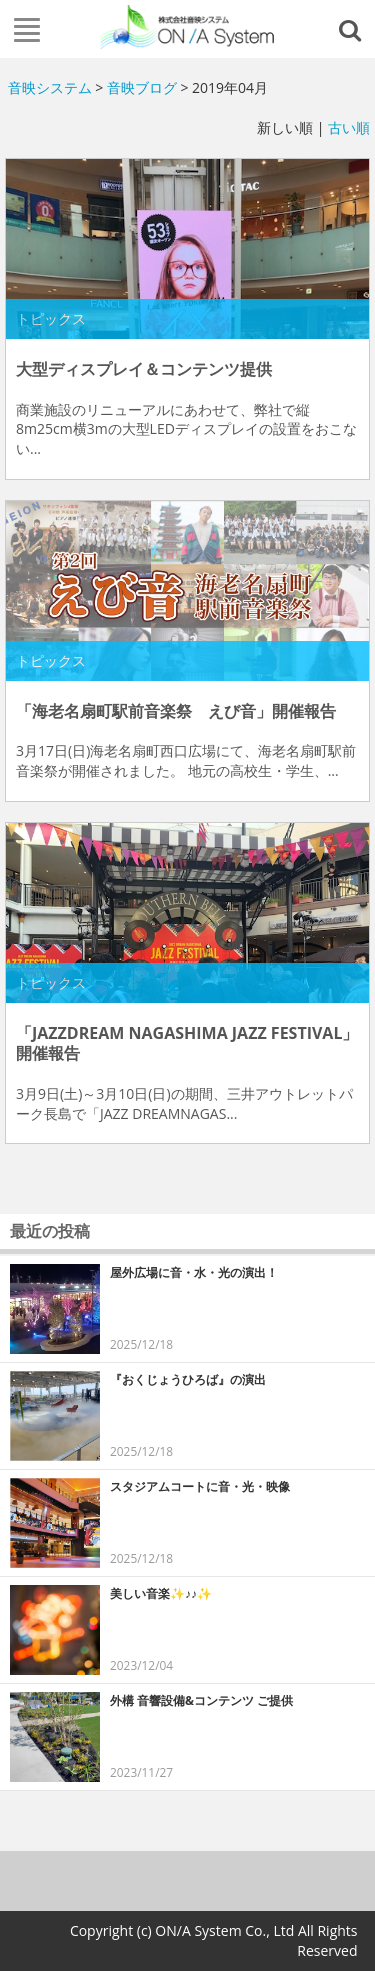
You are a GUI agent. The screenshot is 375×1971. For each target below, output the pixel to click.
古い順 (349, 127)
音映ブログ (142, 87)
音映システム (50, 87)
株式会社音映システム (188, 27)
